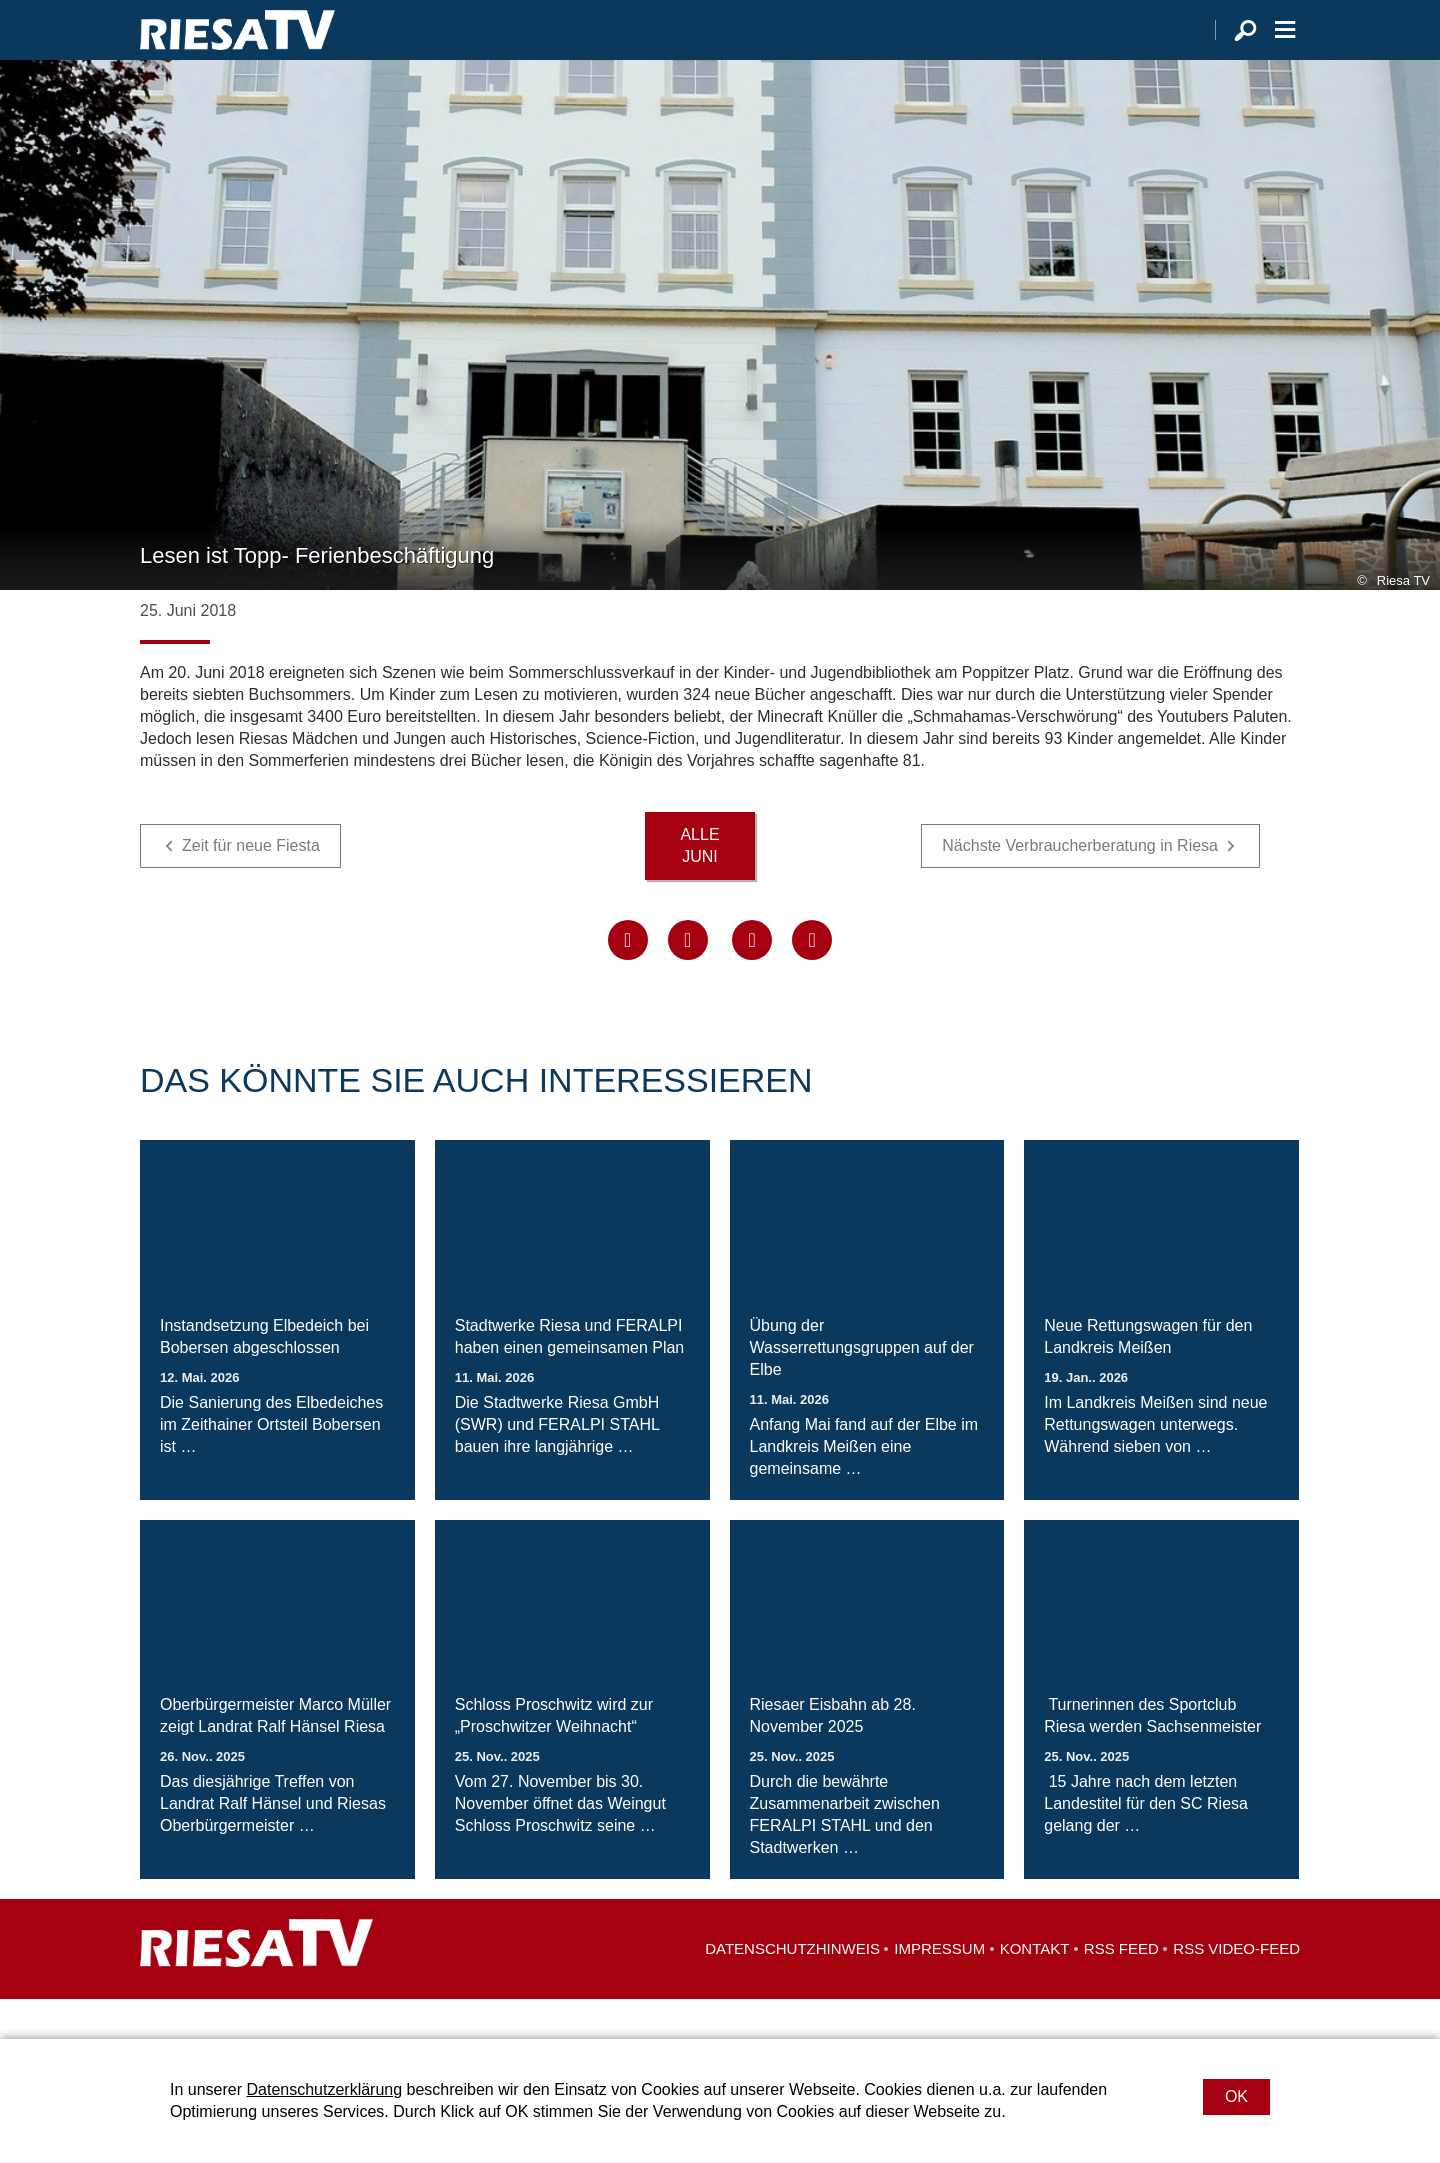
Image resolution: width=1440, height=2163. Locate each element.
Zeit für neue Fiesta (251, 885)
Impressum (939, 1988)
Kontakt (1035, 1988)
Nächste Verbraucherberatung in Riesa (1080, 885)
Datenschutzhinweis (792, 1988)
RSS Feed (1121, 1988)
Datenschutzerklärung (324, 2089)
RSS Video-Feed (1236, 1988)
